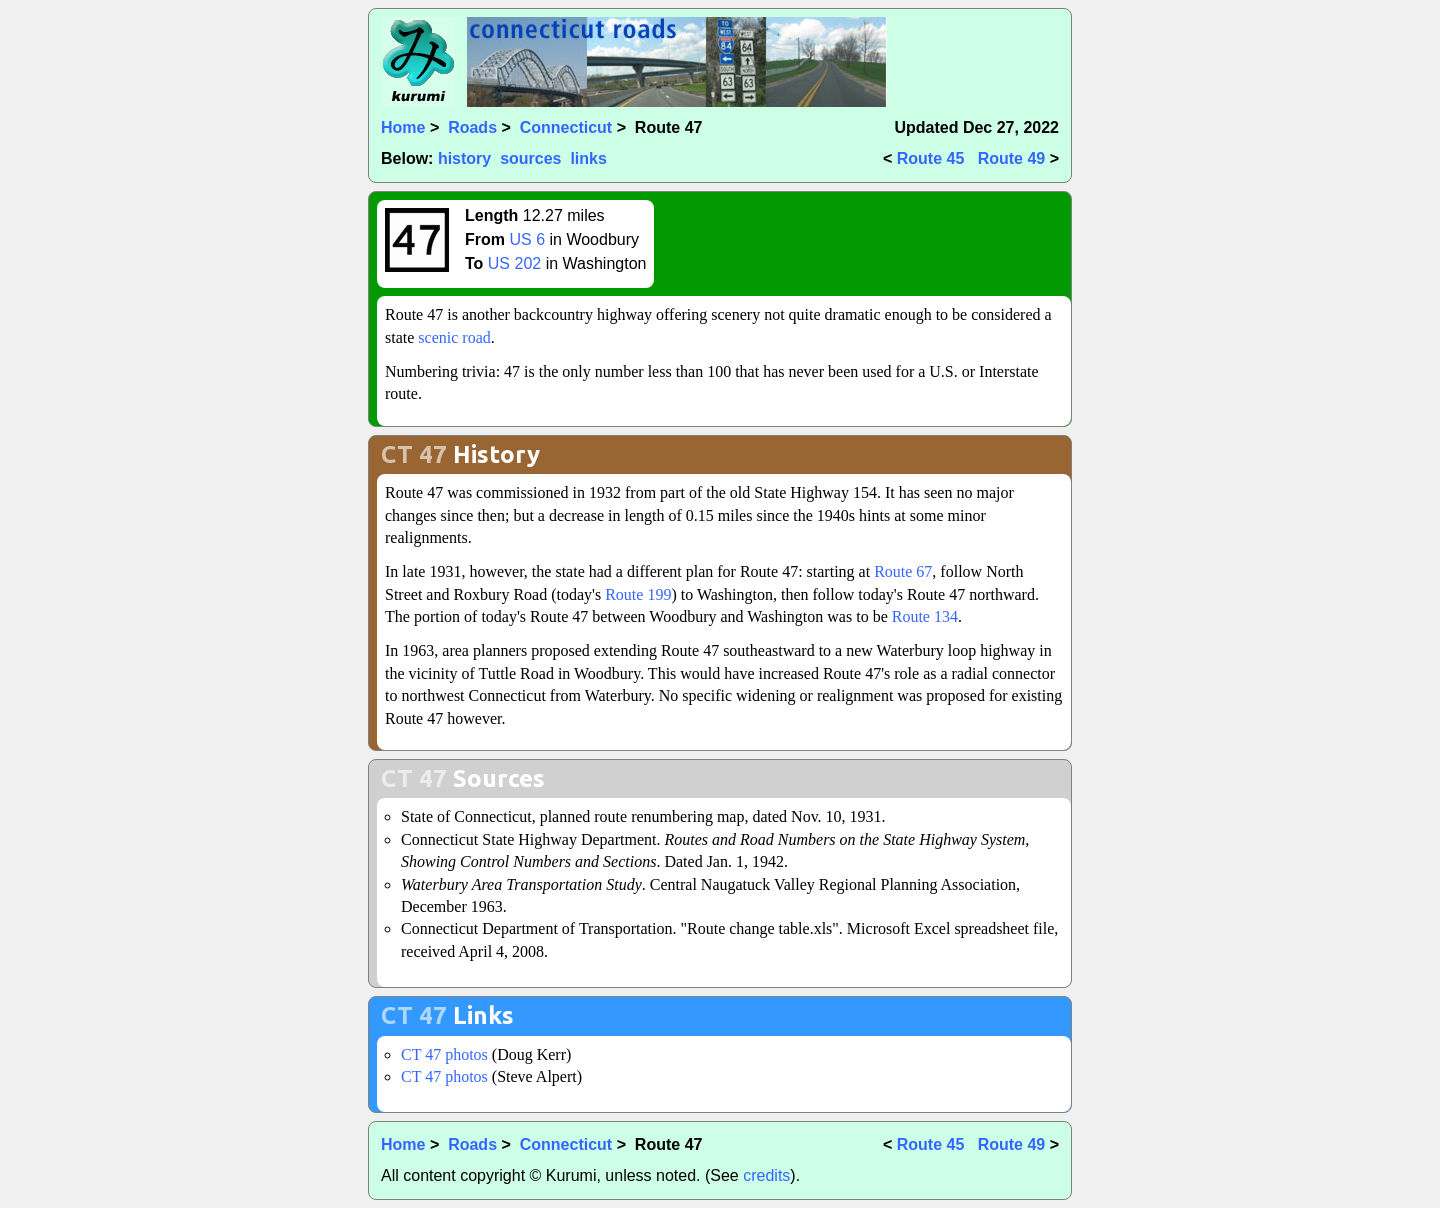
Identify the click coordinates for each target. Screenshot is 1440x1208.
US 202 (514, 263)
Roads (472, 127)
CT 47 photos (444, 1054)
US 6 (527, 239)
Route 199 (638, 594)
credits (766, 1175)
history (464, 158)
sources (530, 158)
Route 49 (1012, 158)
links (588, 158)
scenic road (454, 337)
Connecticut (566, 127)
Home (403, 127)
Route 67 (903, 571)
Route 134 (925, 616)
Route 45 (931, 158)
